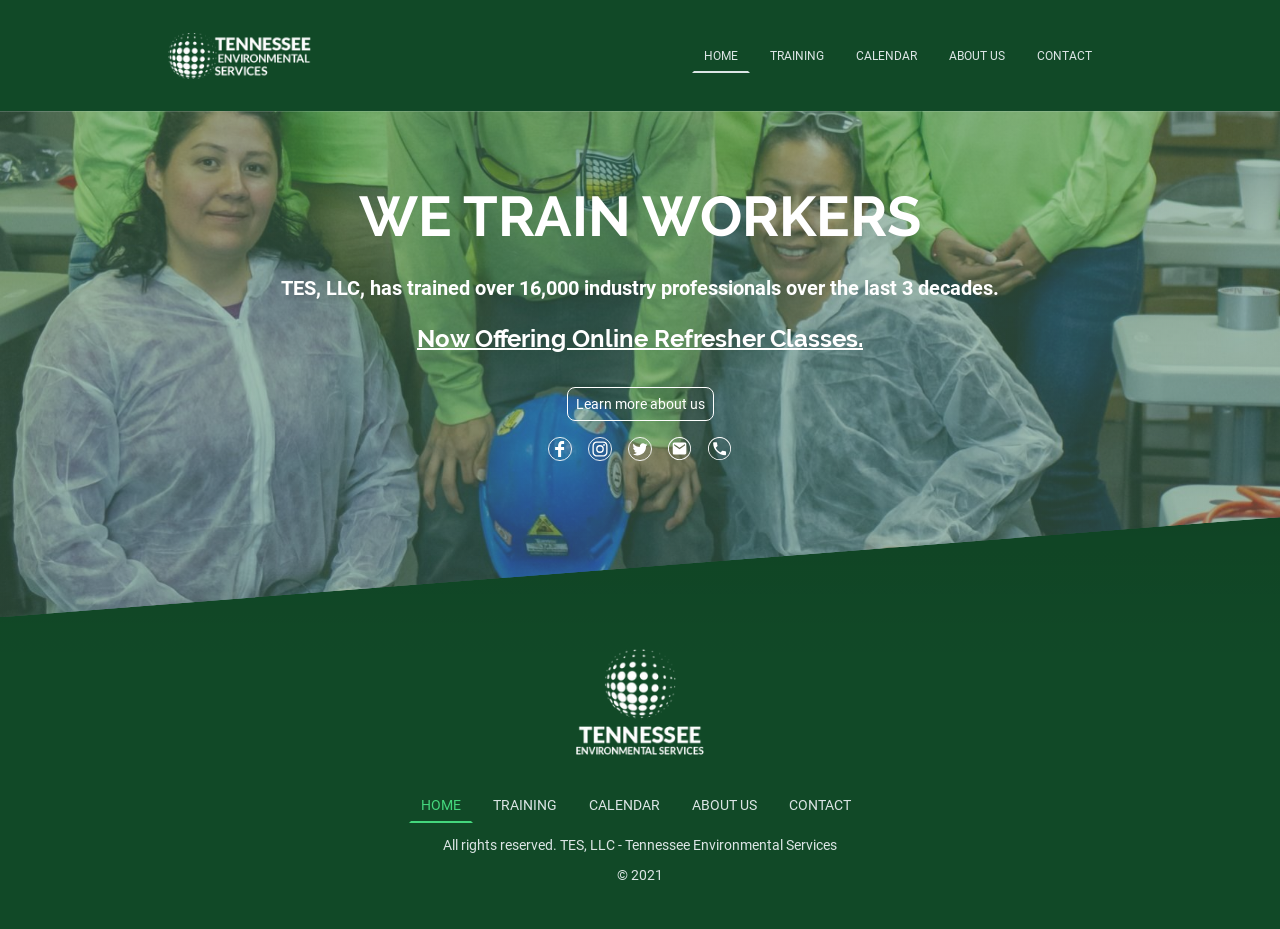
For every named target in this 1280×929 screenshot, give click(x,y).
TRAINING (797, 56)
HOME (721, 56)
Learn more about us (640, 404)
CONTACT (1064, 56)
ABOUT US (977, 56)
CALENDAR (886, 56)
